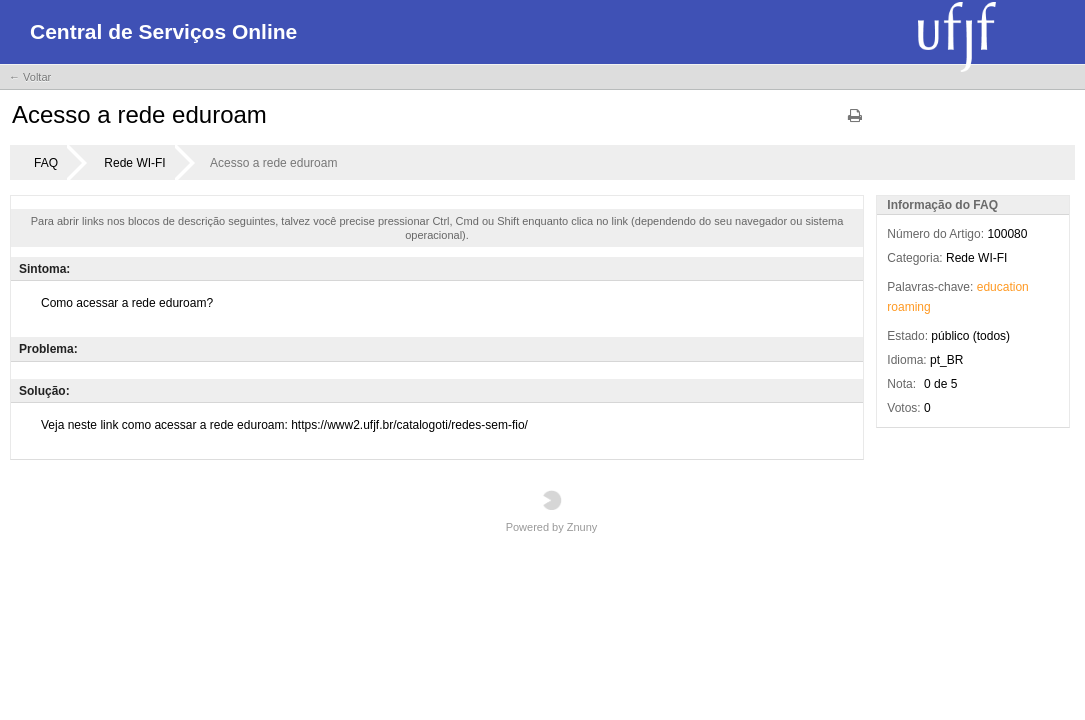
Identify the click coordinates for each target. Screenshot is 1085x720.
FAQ (46, 163)
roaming (908, 307)
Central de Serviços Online (163, 31)
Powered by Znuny (552, 511)
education (1003, 287)
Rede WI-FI (134, 163)
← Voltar (30, 77)
